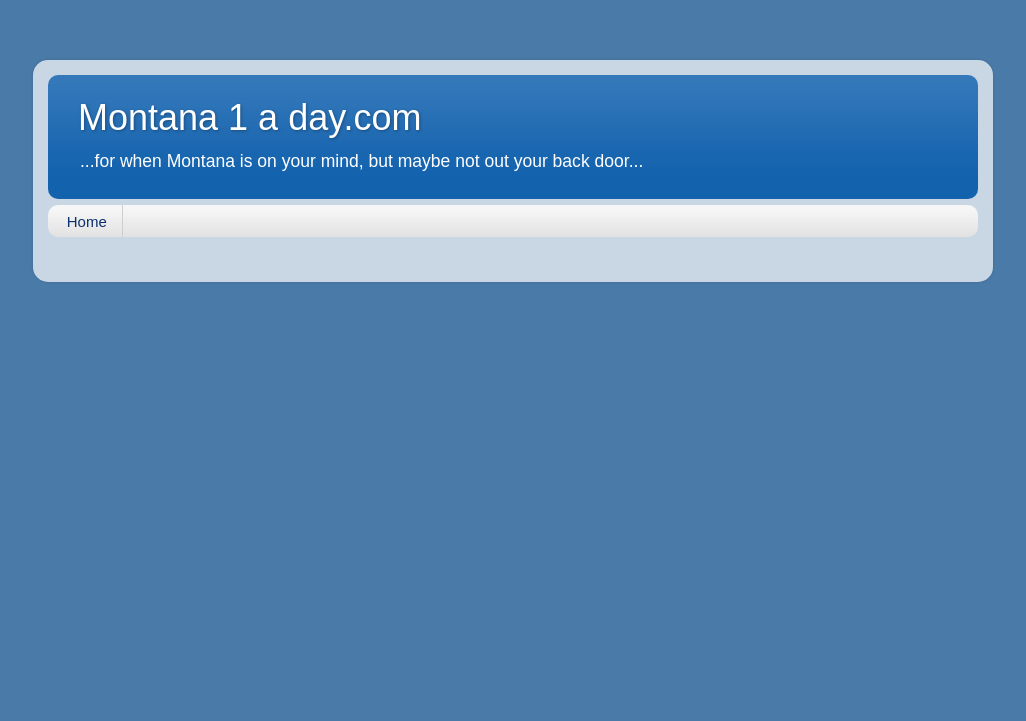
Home (87, 221)
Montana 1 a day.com (250, 117)
